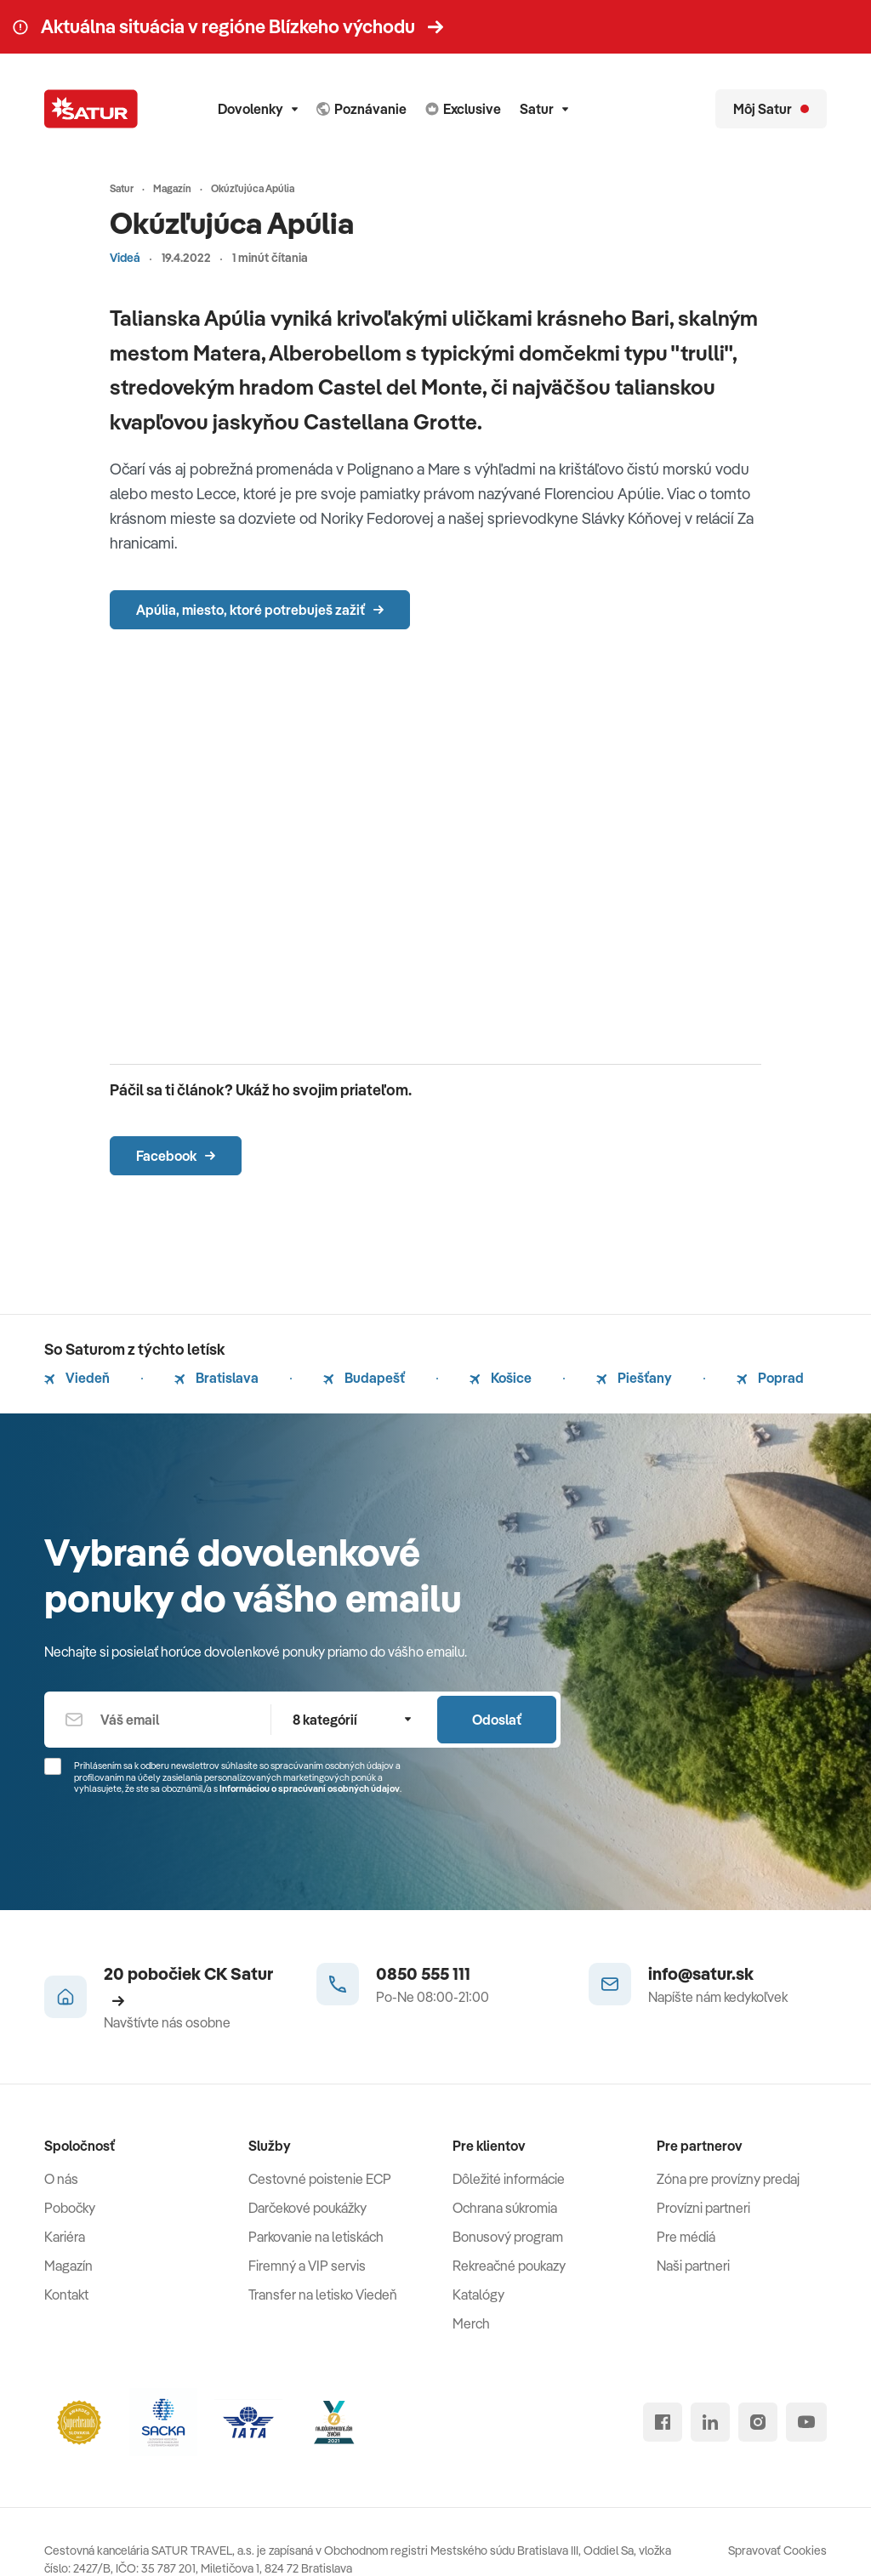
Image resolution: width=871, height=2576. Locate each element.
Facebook (175, 1155)
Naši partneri (693, 2265)
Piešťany (634, 1377)
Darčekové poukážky (307, 2207)
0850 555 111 (423, 1973)
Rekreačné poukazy (509, 2265)
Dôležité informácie (509, 2178)
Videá (125, 257)
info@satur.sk (701, 1973)
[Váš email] (157, 1719)
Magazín (68, 2265)
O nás (61, 2178)
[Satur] (91, 108)
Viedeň (77, 1377)
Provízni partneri (703, 2207)
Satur (544, 108)
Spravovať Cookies (777, 2550)
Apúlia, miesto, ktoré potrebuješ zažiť (260, 609)
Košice (501, 1377)
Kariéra (64, 2236)
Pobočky (69, 2207)
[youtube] (806, 2422)
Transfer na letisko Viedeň (322, 2294)
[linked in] (710, 2422)
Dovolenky (258, 108)
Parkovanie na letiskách (316, 2236)
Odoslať (496, 1719)
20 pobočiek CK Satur (188, 1985)
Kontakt (66, 2294)
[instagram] (757, 2422)
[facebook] (662, 2422)
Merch (471, 2323)
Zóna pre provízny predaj (728, 2178)
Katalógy (478, 2294)
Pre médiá (686, 2236)
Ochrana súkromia (505, 2207)
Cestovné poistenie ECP (319, 2178)
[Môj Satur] (771, 108)
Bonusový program (508, 2236)
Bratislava (216, 1377)
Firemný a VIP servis (307, 2265)
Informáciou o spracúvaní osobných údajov (309, 1788)
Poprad (770, 1377)
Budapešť (364, 1377)
